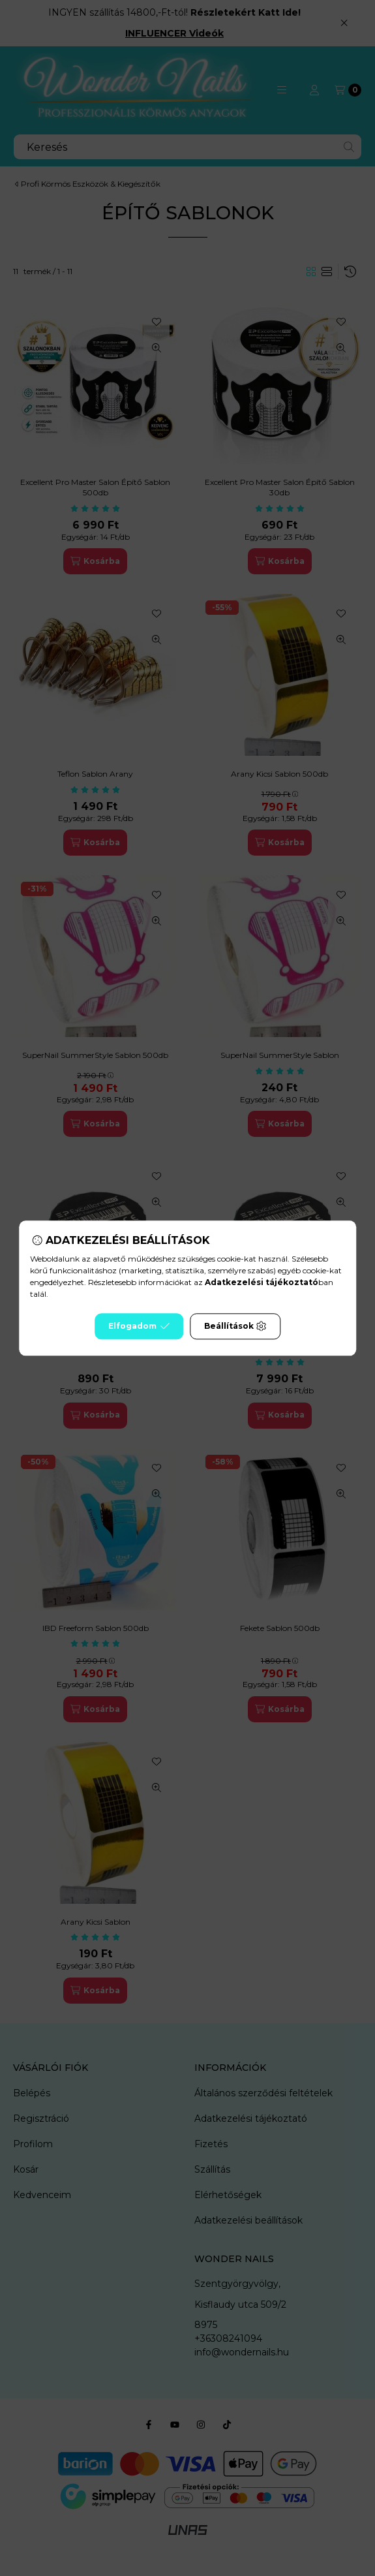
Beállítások (235, 1326)
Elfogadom (139, 1326)
